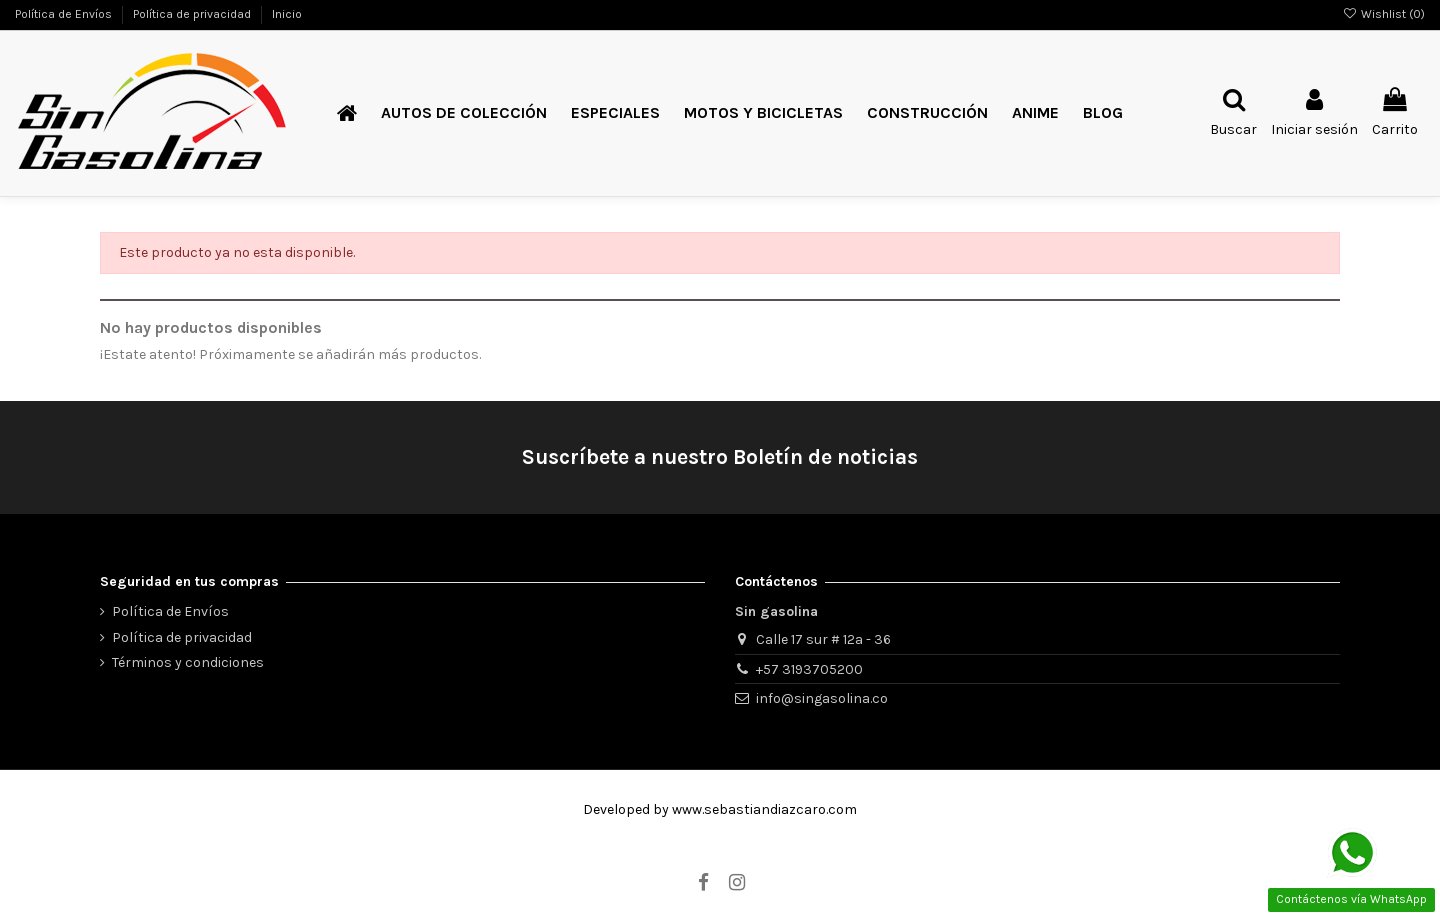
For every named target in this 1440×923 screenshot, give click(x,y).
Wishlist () (1384, 14)
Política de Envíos (65, 14)
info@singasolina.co (822, 698)
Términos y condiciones (188, 662)
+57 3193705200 (809, 669)
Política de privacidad (193, 14)
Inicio (287, 14)
